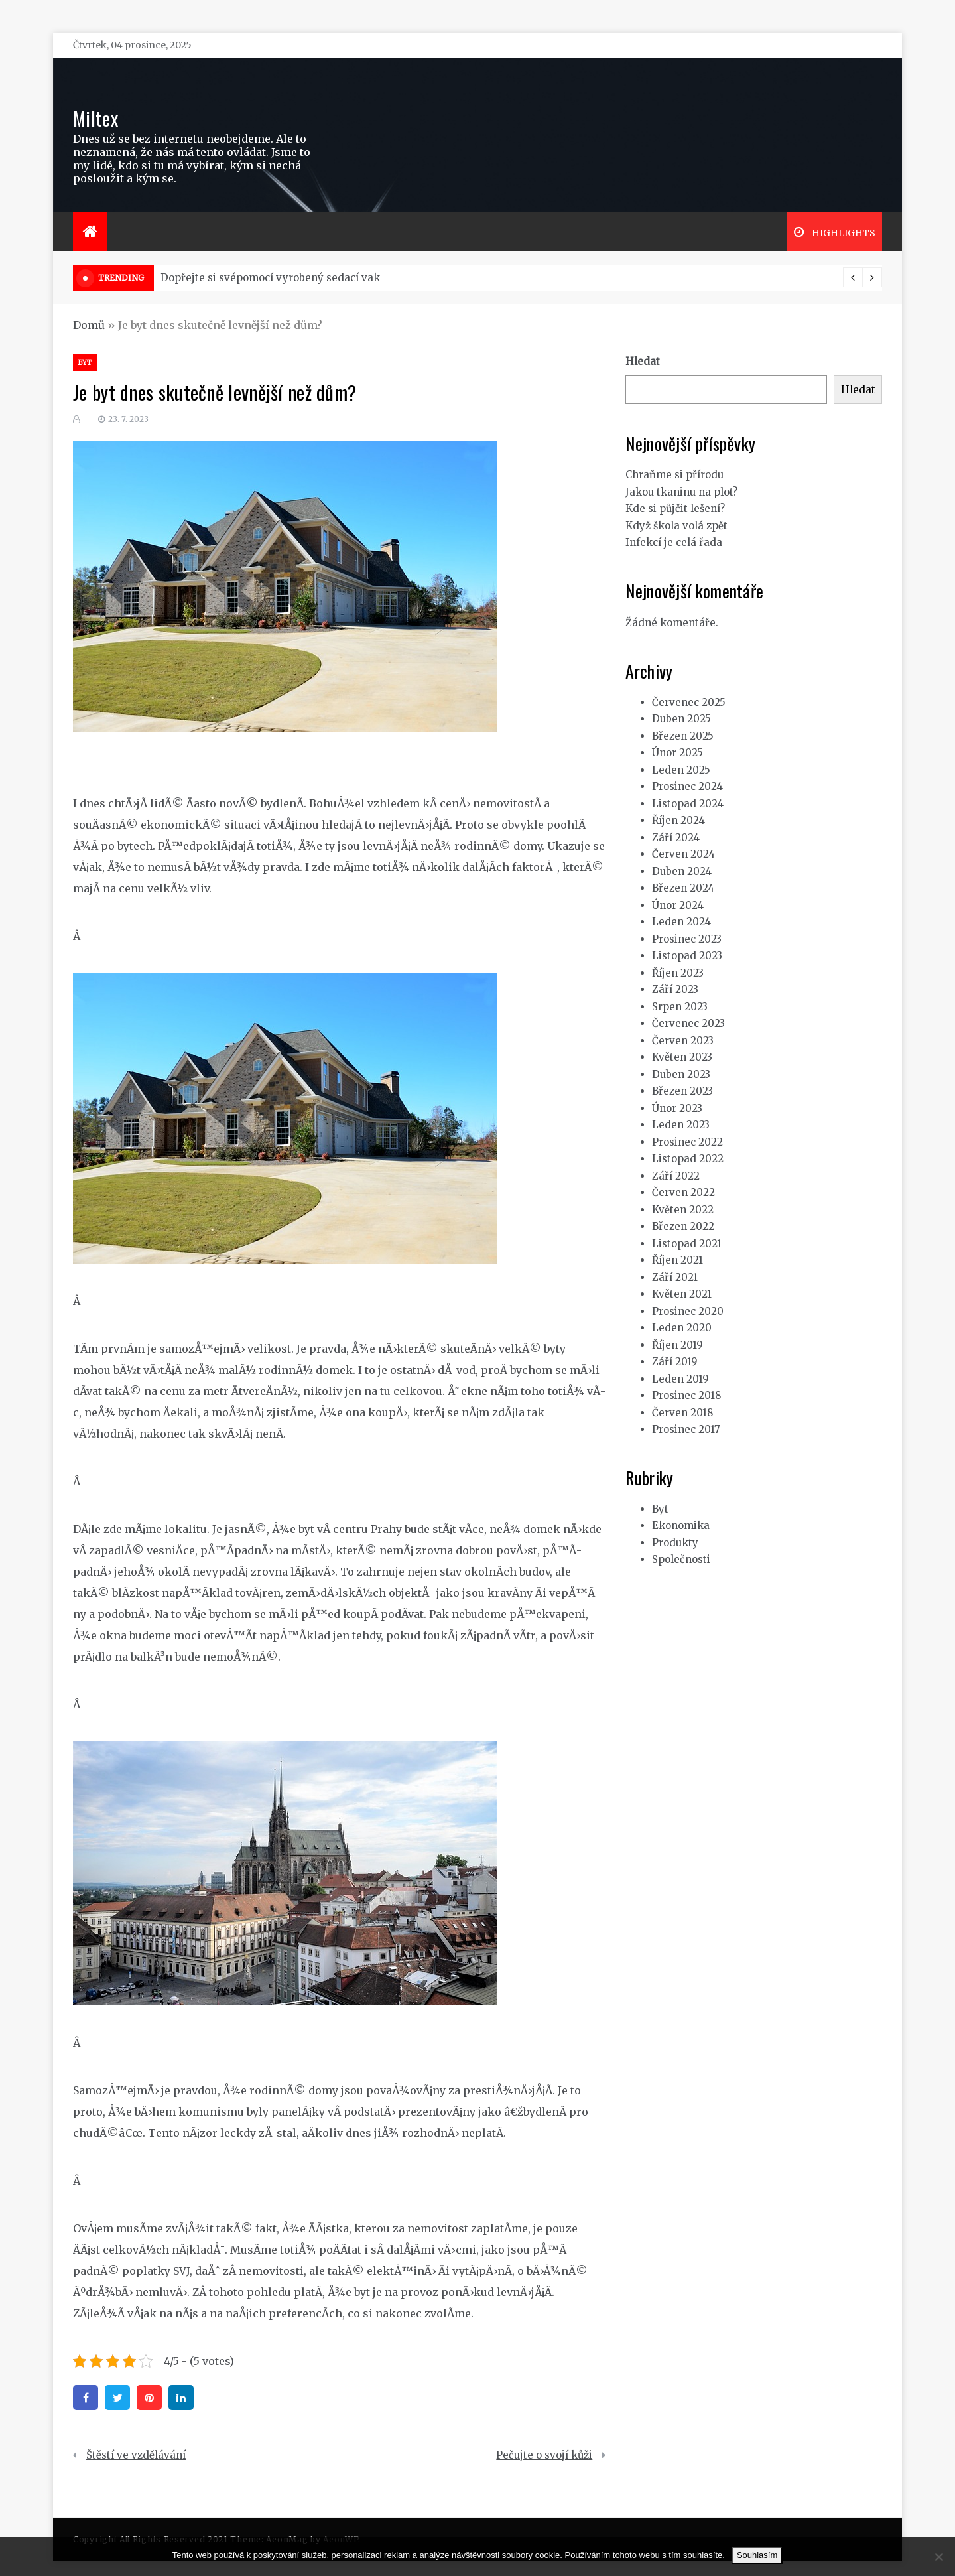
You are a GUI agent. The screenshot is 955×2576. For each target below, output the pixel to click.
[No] (938, 2556)
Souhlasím (757, 2555)
